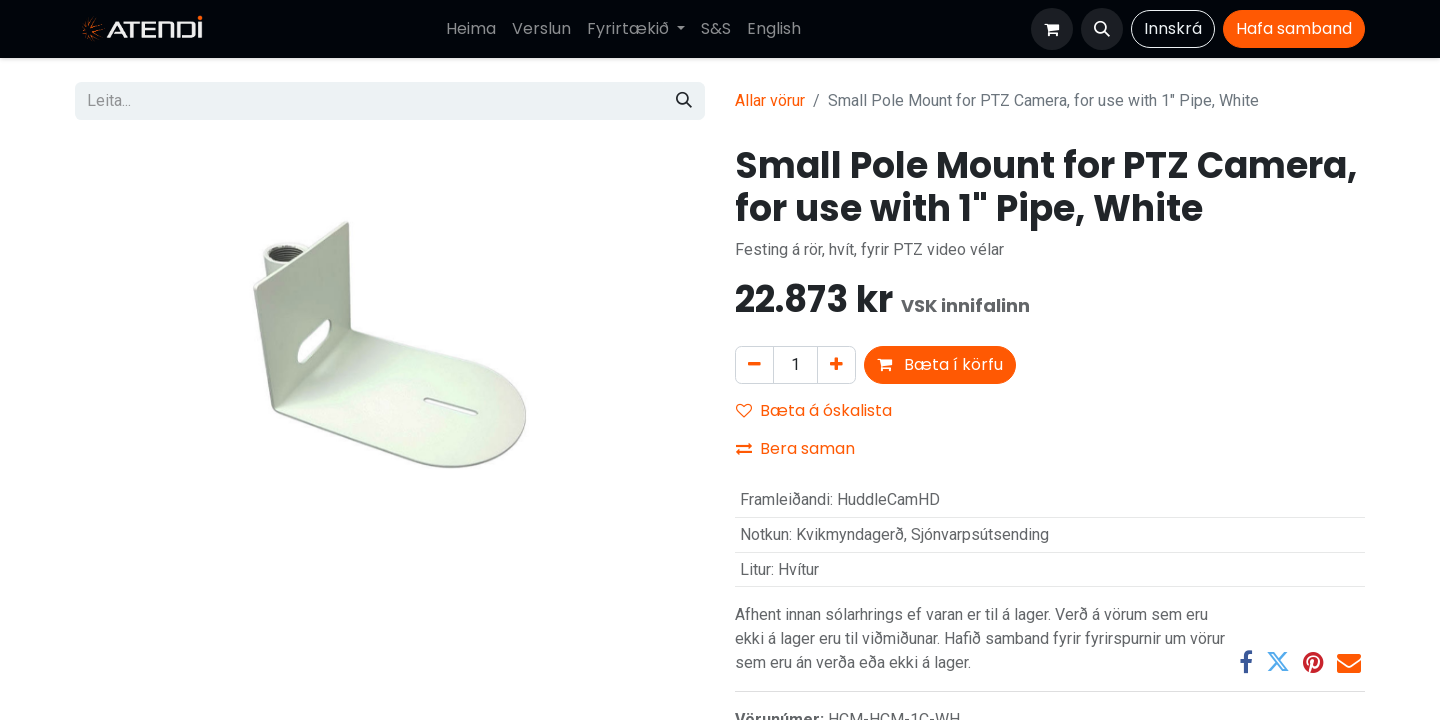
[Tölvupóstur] (1349, 662)
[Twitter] (1278, 662)
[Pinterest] (1313, 662)
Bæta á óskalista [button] (814, 410)
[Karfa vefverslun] (1052, 29)
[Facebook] (1246, 662)
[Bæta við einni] (836, 365)
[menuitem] (471, 29)
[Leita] (684, 101)
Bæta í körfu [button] (940, 364)
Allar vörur (770, 100)
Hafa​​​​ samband (1294, 28)
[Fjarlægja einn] (754, 365)
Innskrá (1173, 28)
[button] (1102, 29)
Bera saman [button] (795, 448)
